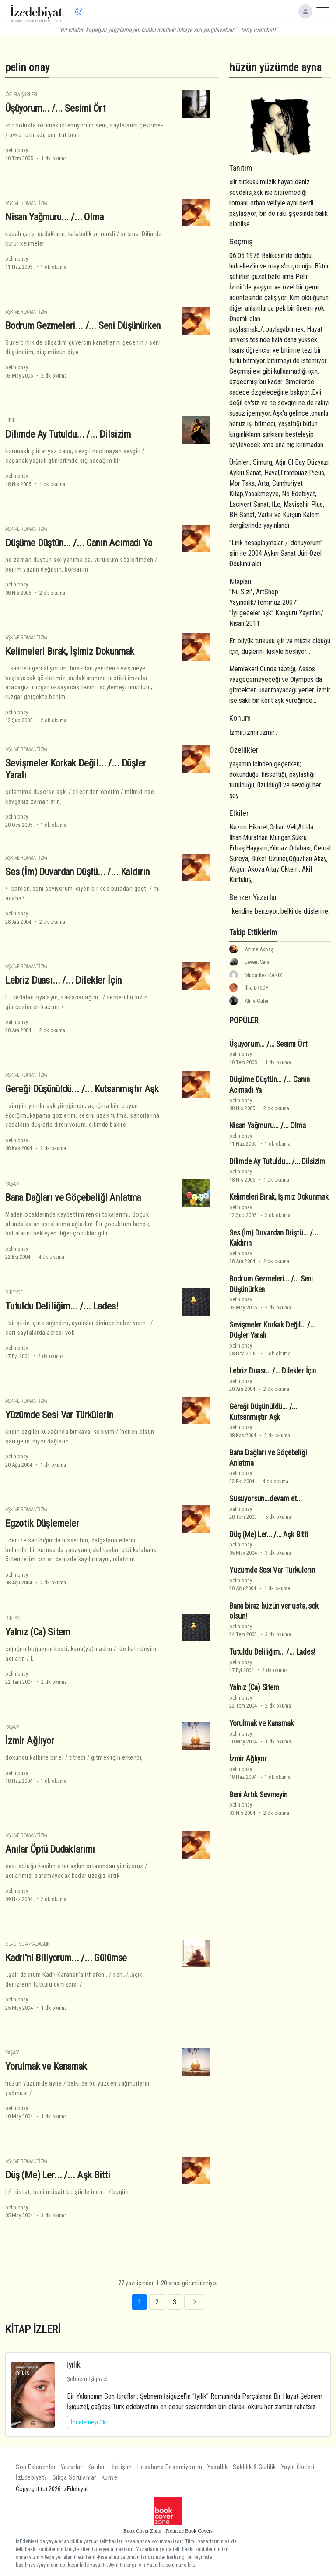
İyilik (73, 2364)
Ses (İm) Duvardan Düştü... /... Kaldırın (77, 871)
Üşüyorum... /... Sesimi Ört (55, 108)
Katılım (97, 2467)
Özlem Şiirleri (21, 94)
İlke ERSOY (257, 988)
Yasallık (217, 2467)
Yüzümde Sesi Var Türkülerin (59, 1414)
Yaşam (12, 1183)
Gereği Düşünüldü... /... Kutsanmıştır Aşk (82, 1088)
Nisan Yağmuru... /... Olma (54, 216)
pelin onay (16, 150)
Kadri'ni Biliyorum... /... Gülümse (66, 1957)
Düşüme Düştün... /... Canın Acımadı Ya (78, 542)
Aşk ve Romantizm (26, 203)
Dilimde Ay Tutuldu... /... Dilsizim (68, 434)
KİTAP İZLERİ (32, 2329)
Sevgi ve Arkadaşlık (27, 1944)
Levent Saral (258, 962)
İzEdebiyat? (31, 2477)
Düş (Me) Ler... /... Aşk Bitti (57, 2175)
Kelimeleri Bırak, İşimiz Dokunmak (69, 651)
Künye (110, 2477)
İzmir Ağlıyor (29, 1740)
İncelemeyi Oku (89, 2422)
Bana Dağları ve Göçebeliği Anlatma (73, 1197)
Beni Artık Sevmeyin (258, 1794)
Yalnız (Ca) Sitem (37, 1631)
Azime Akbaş (259, 949)
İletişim (122, 2467)
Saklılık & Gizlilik (254, 2467)
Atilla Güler (257, 1001)
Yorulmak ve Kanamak (46, 2066)
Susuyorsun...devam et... (265, 1498)
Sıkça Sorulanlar (74, 2477)
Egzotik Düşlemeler (42, 1523)
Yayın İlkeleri (298, 2467)
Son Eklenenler (36, 2467)
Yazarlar (71, 2467)
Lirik (10, 420)
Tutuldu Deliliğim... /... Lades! (62, 1306)
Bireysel (14, 1292)
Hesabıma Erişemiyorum (170, 2467)
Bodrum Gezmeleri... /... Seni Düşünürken (83, 325)
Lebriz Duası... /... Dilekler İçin (63, 980)
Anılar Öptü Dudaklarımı (50, 1849)
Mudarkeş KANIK (263, 975)
